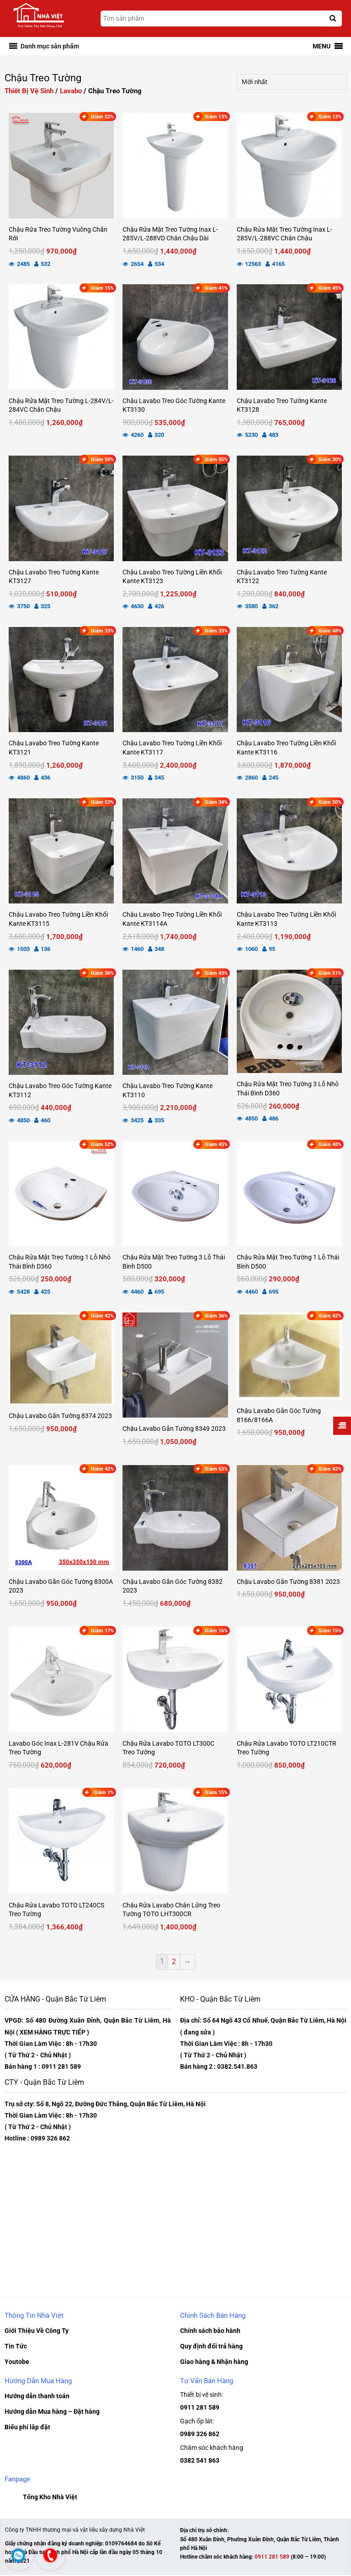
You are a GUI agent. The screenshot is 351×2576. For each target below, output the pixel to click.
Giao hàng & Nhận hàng (214, 2361)
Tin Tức (16, 2345)
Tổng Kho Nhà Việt (50, 2498)
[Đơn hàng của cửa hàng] (291, 82)
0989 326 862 (199, 2434)
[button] (50, 46)
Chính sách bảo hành (210, 2330)
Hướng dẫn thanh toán (37, 2395)
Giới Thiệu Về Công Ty (37, 2330)
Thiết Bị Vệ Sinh (29, 91)
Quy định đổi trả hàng (211, 2345)
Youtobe (17, 2361)
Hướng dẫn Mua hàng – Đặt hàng (52, 2411)
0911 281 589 (199, 2407)
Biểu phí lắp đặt (27, 2426)
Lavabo (71, 91)
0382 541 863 (199, 2461)
